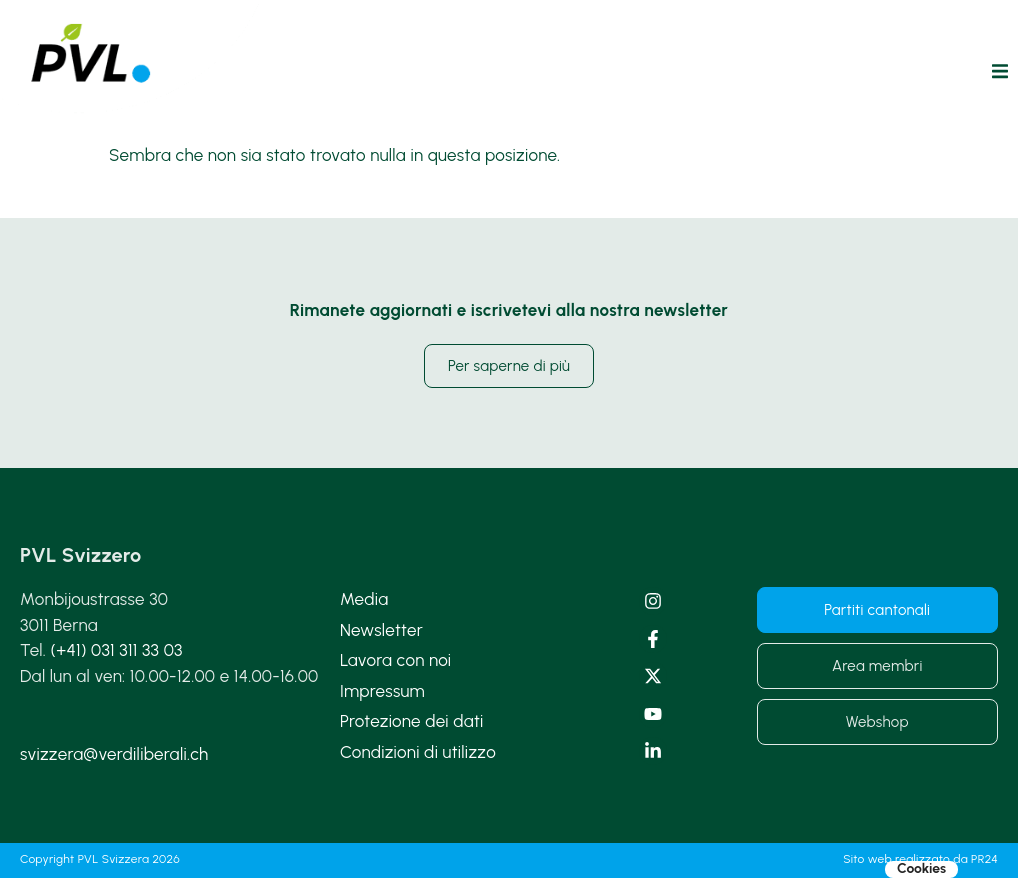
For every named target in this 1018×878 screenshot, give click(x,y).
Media (364, 599)
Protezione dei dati (412, 721)
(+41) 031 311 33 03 (117, 650)
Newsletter (381, 630)
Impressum (382, 691)
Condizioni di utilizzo (418, 752)
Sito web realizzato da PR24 (920, 859)
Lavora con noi (395, 660)
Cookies (921, 869)
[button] (1000, 71)
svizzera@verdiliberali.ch (114, 754)
